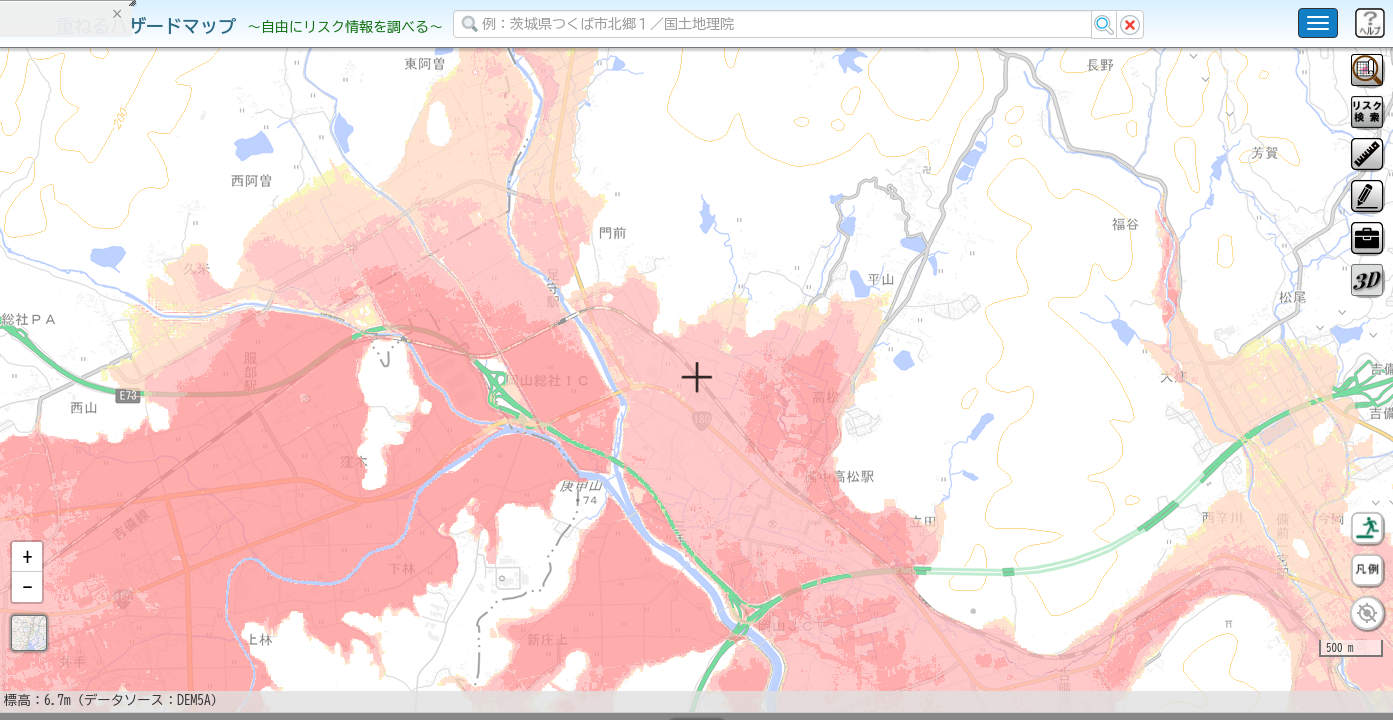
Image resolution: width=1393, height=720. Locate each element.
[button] (27, 609)
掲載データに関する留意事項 (109, 340)
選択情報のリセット (211, 394)
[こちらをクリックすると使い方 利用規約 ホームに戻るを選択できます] (1318, 23)
